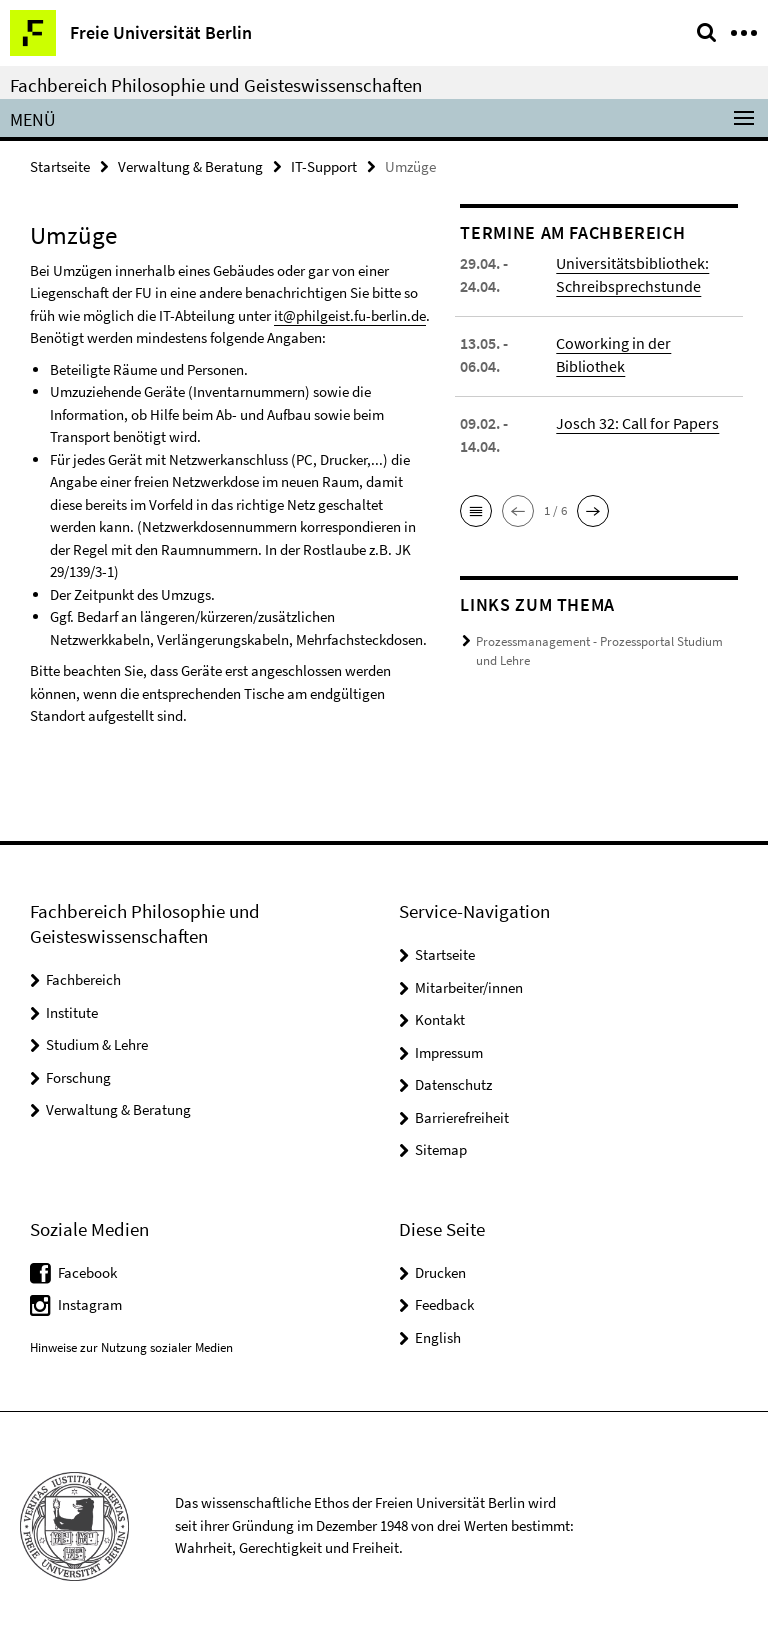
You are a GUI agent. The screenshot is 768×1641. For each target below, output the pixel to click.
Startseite (60, 166)
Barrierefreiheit (462, 1117)
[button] (476, 511)
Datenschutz (453, 1084)
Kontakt (440, 1019)
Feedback (444, 1304)
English (438, 1337)
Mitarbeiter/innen (469, 987)
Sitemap (441, 1149)
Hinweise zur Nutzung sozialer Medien (131, 1347)
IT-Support (324, 166)
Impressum (449, 1052)
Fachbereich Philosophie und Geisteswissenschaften (216, 85)
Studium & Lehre (97, 1044)
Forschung (78, 1077)
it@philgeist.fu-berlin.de (350, 315)
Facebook (87, 1272)
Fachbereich (83, 979)
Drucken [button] (440, 1272)
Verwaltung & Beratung (190, 166)
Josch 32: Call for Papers (637, 423)
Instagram (90, 1304)
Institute (72, 1012)
